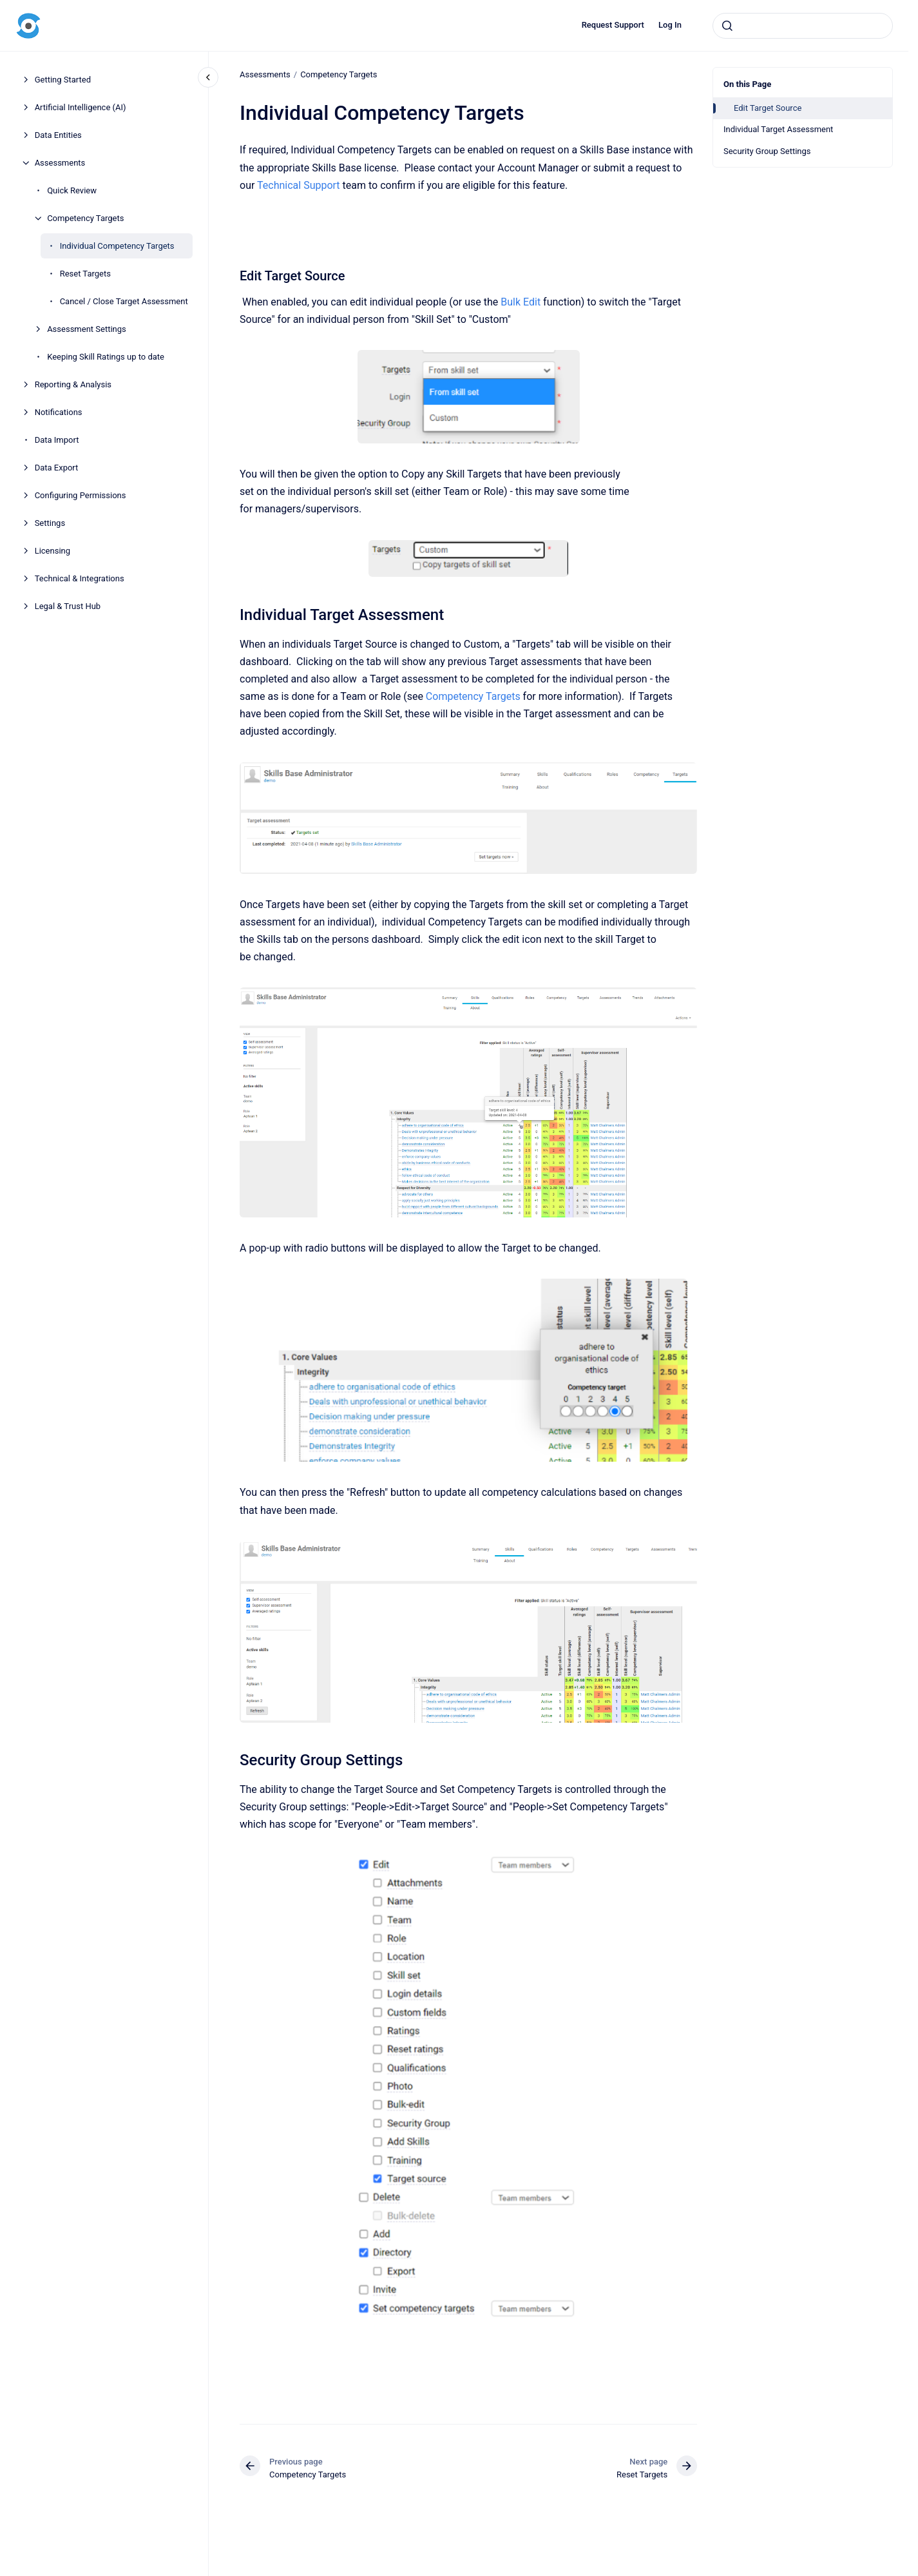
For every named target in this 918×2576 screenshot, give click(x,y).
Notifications (58, 412)
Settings (50, 523)
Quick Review (72, 190)
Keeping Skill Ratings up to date (105, 357)
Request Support (613, 25)
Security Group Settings (766, 151)
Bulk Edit (520, 302)
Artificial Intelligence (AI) (80, 107)
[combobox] (802, 26)
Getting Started (63, 79)
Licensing (52, 551)
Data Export (57, 467)
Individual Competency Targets (117, 246)
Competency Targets (85, 218)
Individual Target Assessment (778, 129)
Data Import (57, 440)
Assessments (60, 163)
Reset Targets (85, 273)
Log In (670, 25)
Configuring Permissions (80, 495)
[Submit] (727, 25)
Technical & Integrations (79, 578)
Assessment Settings (86, 329)
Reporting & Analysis (73, 384)
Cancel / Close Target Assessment (124, 301)
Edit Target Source (767, 108)
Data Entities (58, 135)
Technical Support (298, 185)
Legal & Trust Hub (68, 606)
